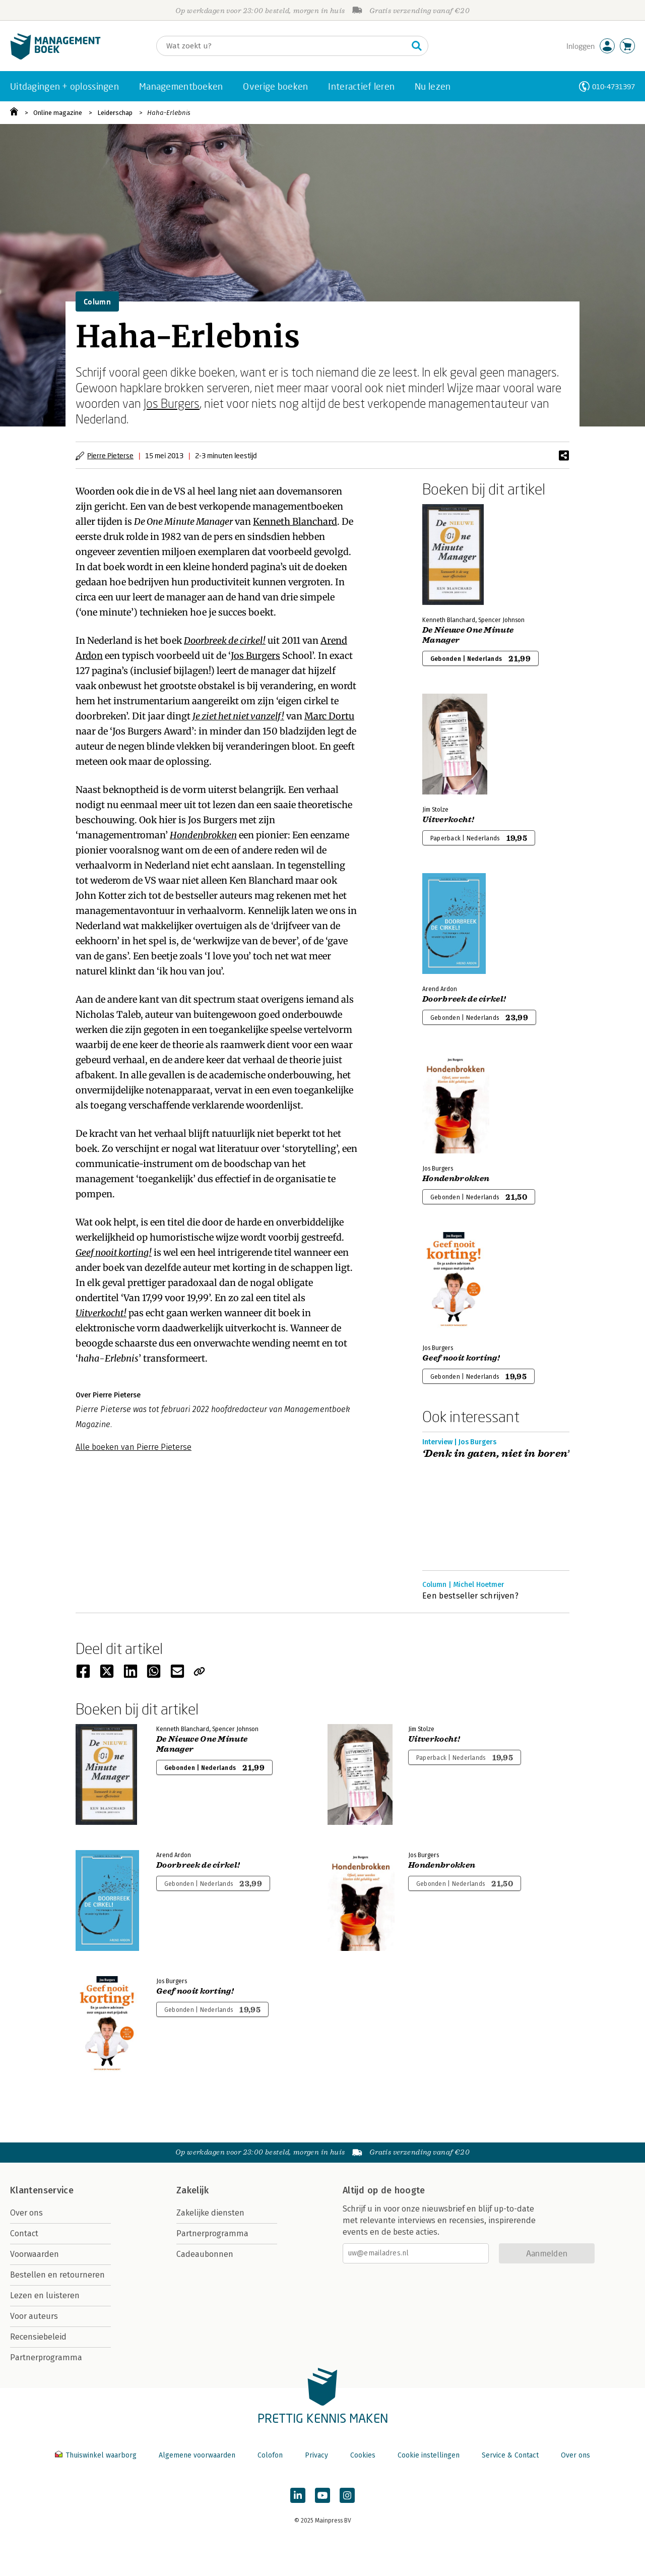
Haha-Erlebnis (168, 112)
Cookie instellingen (429, 2455)
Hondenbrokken (203, 835)
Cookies (362, 2455)
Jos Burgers (172, 403)
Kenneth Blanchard (295, 521)
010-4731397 (613, 86)
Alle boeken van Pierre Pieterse (133, 1447)
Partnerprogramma (46, 2357)
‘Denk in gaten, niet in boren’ (495, 1453)
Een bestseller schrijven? (470, 1596)
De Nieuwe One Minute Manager (467, 635)
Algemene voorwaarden (197, 2455)
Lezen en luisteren (45, 2295)
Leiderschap (115, 112)
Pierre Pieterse (110, 455)
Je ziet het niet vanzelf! (238, 716)
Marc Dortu (329, 716)
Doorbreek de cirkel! (225, 640)
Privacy (316, 2455)
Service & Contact (510, 2455)
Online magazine (57, 112)
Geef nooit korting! (114, 1252)
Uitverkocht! (101, 1313)
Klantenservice (42, 2190)
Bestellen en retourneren (57, 2275)
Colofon (270, 2455)
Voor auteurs (34, 2316)
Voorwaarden (34, 2254)
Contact (24, 2233)
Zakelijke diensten (210, 2213)
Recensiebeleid (38, 2337)
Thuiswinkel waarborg (97, 2455)
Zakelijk (192, 2190)
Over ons (26, 2213)
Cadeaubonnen (204, 2254)
